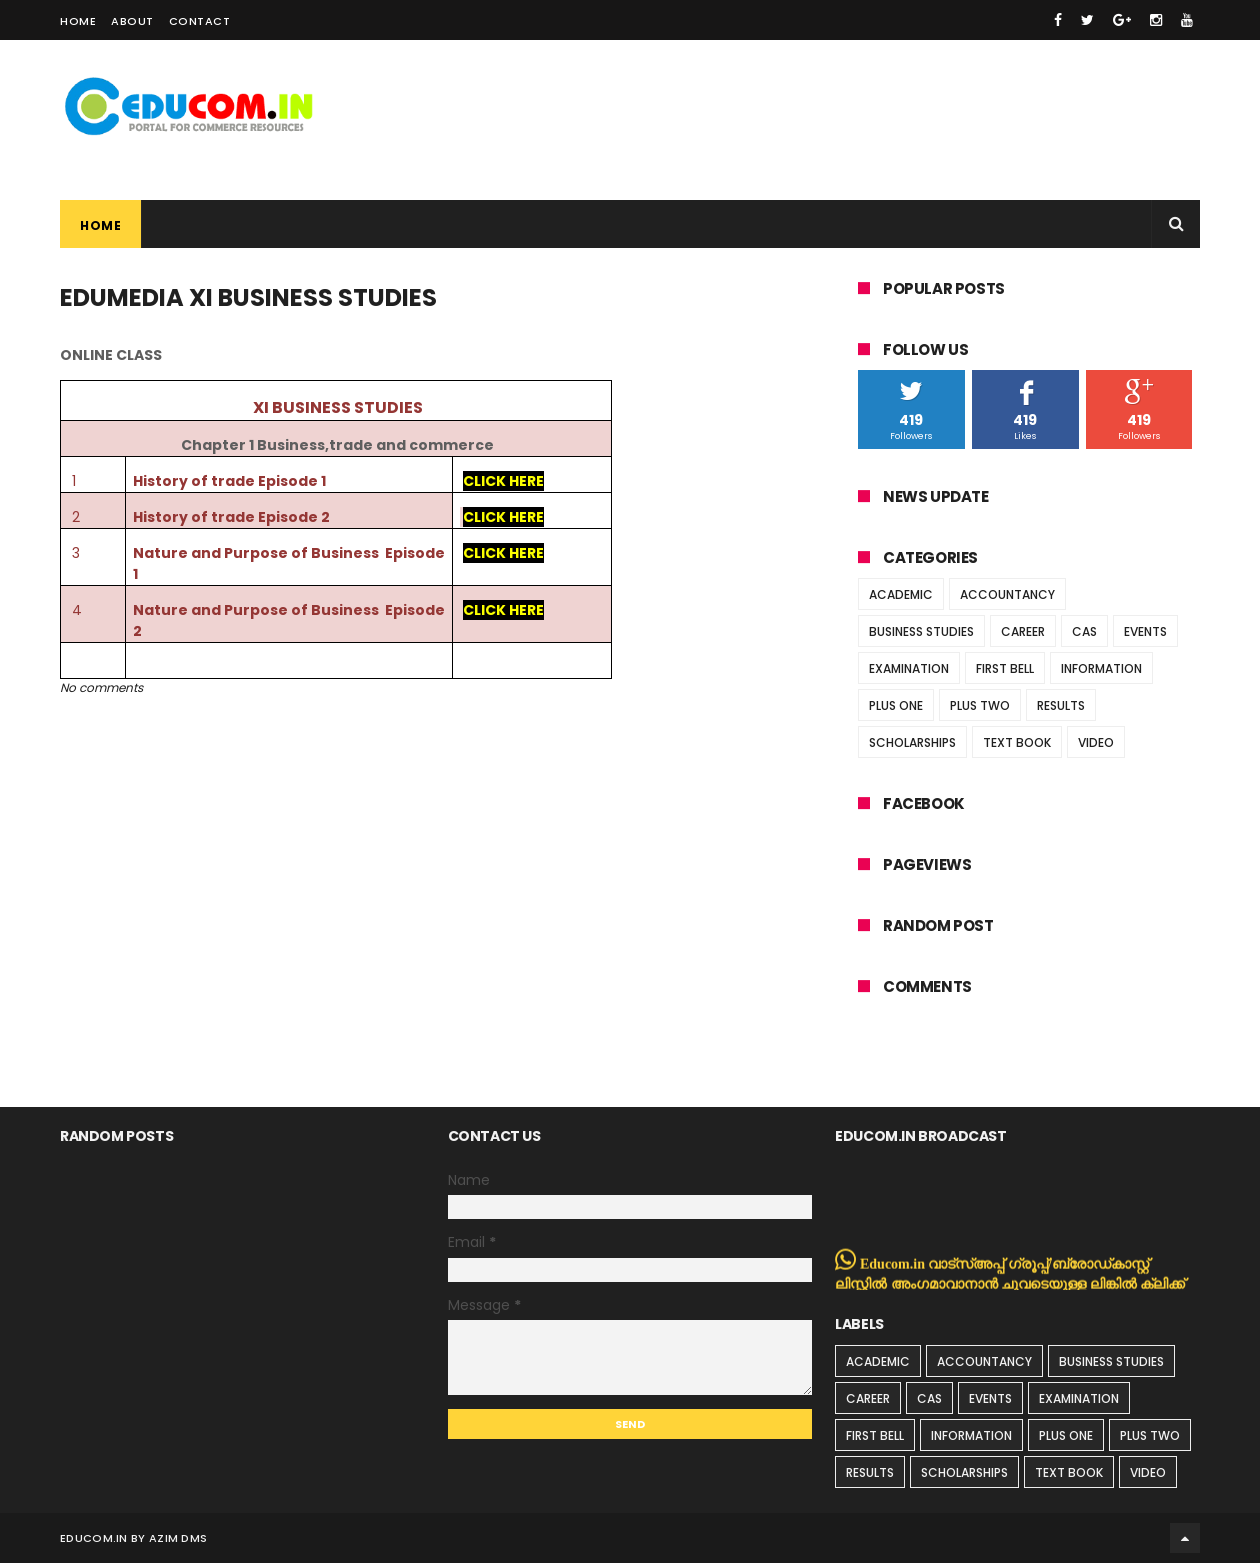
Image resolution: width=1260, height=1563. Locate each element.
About (132, 21)
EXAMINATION (909, 668)
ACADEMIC (901, 594)
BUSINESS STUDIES (921, 631)
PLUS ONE (896, 705)
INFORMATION (1101, 668)
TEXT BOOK (1017, 742)
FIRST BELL (1005, 668)
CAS (1084, 631)
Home (78, 21)
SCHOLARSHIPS (912, 742)
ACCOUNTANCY (1007, 594)
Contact (200, 21)
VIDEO (1096, 742)
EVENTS (1145, 631)
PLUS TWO (980, 705)
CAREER (1023, 631)
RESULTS (1061, 705)
